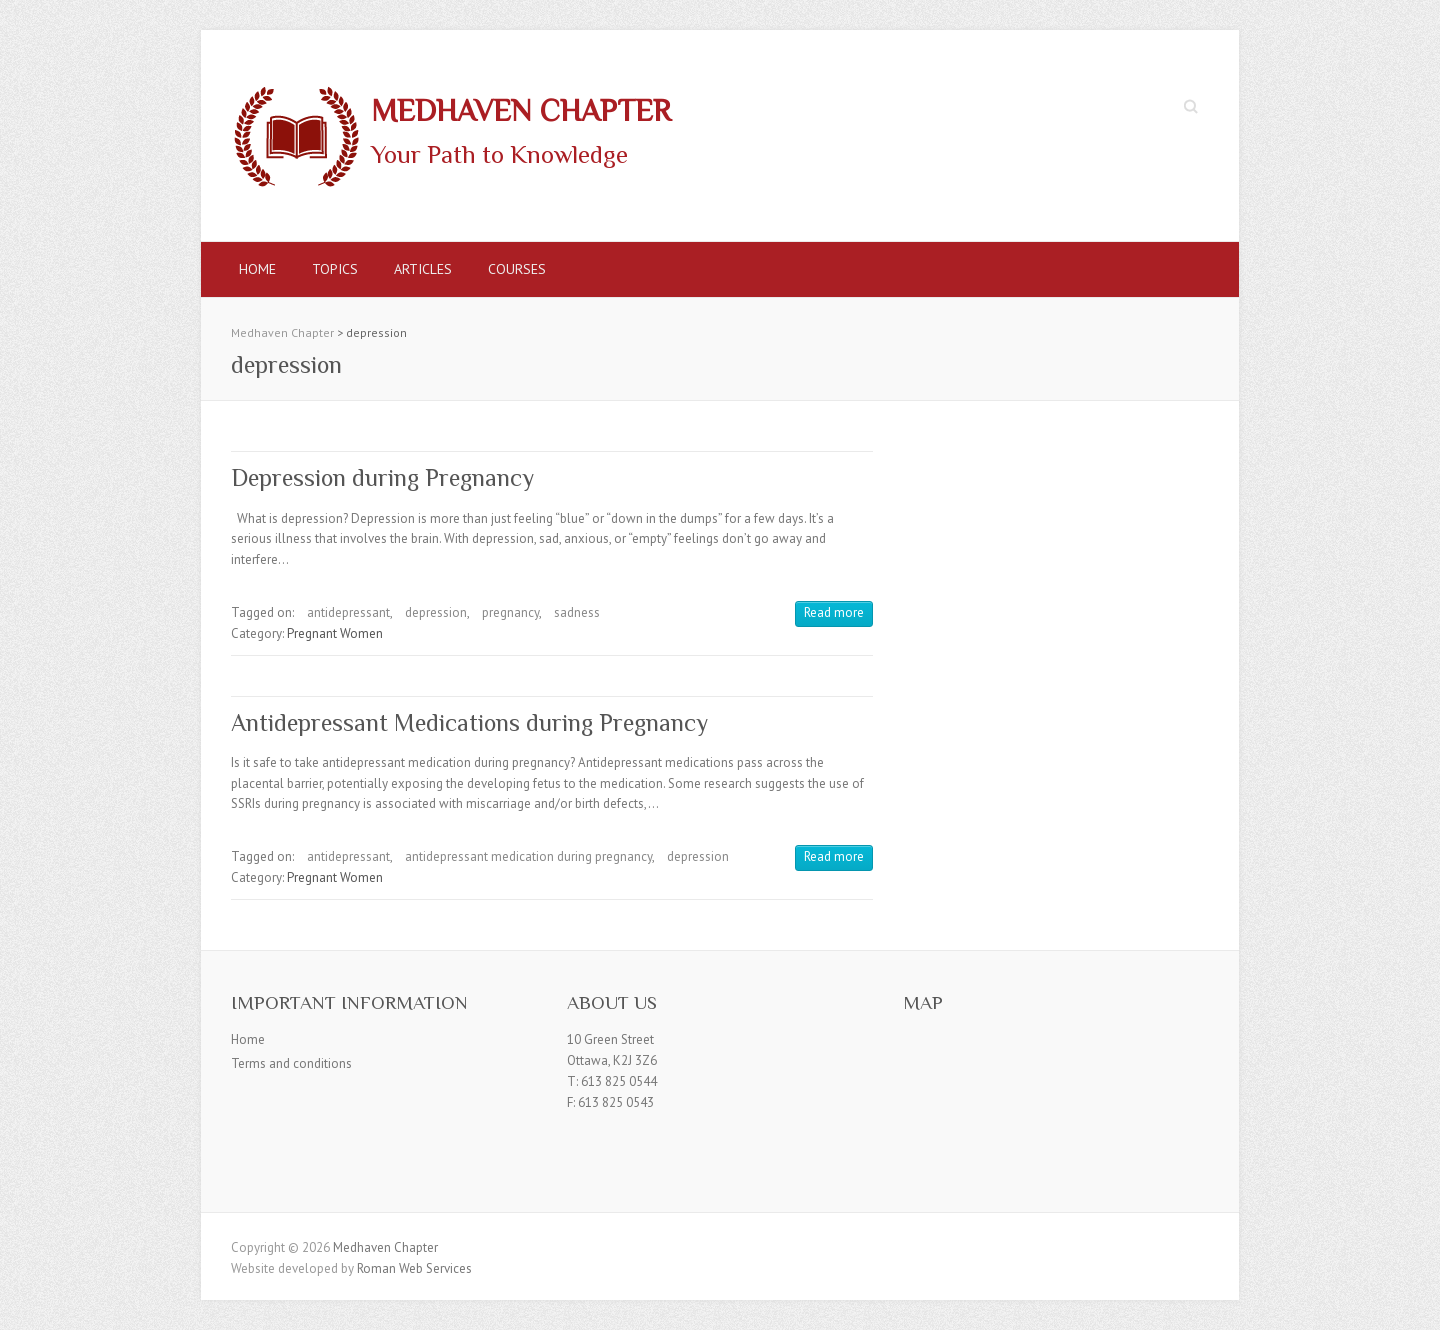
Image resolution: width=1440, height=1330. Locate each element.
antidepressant (348, 612)
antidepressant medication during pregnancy (528, 856)
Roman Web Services (414, 1268)
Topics (335, 269)
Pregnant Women (335, 633)
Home (257, 269)
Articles (423, 269)
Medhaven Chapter (521, 111)
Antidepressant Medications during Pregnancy (469, 722)
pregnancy (510, 612)
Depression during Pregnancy (382, 477)
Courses (517, 269)
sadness (577, 612)
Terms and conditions (291, 1063)
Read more (834, 612)
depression (436, 612)
